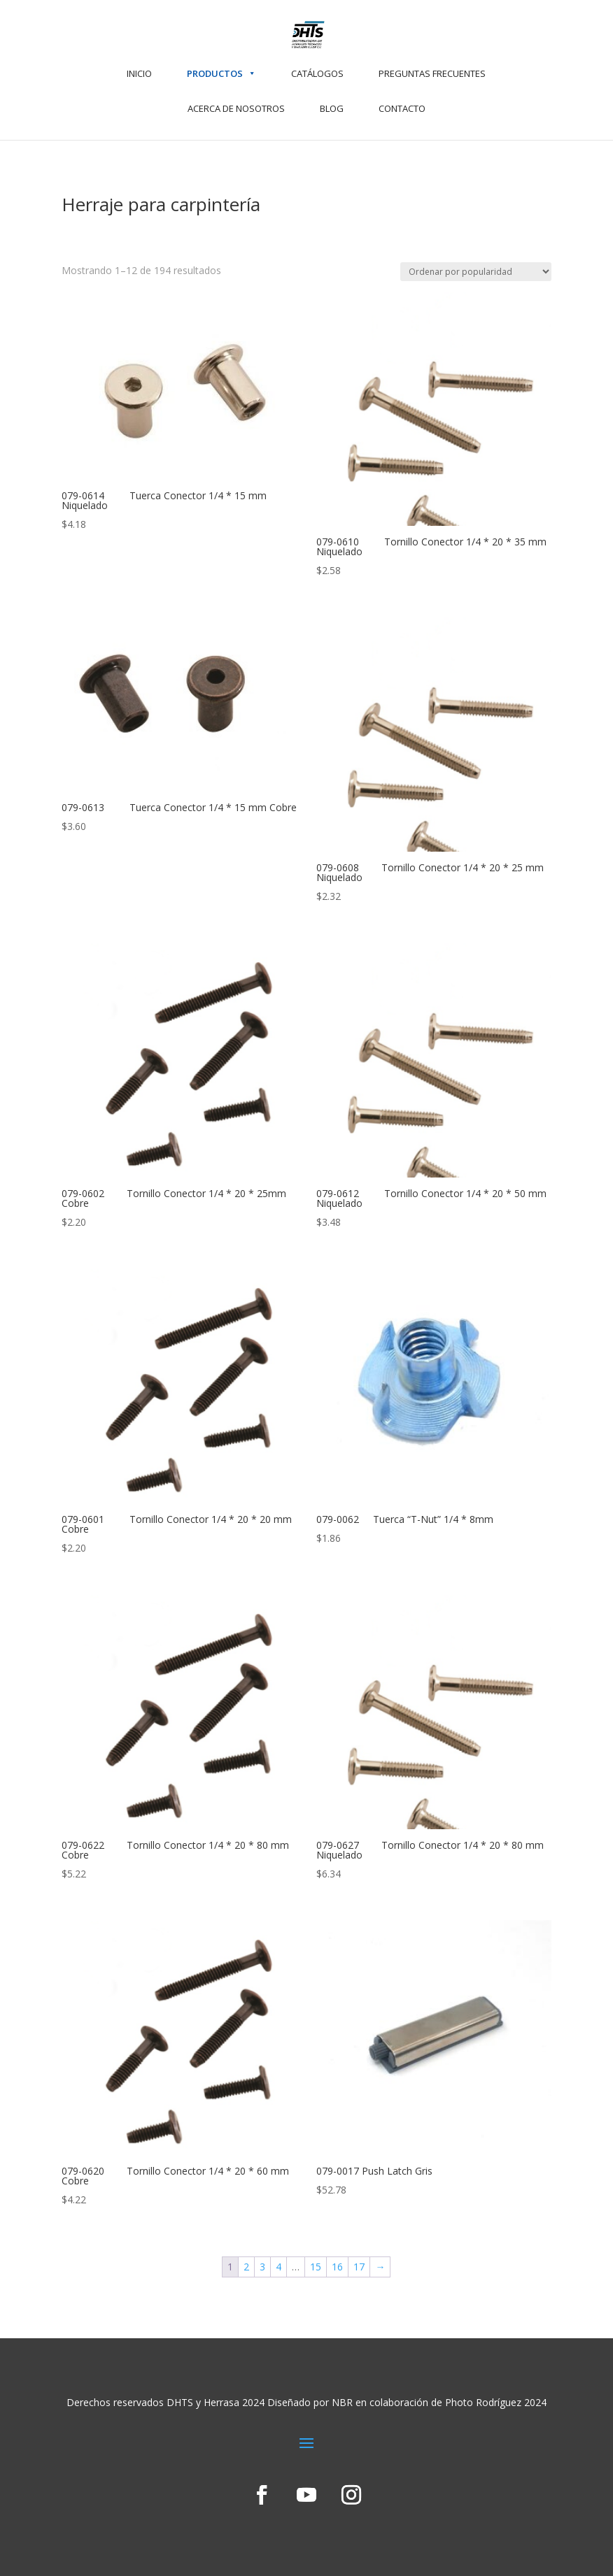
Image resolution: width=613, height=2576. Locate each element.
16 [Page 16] (337, 2266)
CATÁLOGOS (317, 73)
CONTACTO (402, 108)
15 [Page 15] (315, 2266)
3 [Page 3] (262, 2266)
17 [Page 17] (359, 2266)
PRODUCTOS (221, 73)
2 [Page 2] (246, 2266)
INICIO (139, 73)
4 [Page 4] (278, 2266)
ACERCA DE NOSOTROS (236, 108)
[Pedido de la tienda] (475, 271)
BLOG (332, 108)
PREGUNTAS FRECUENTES (432, 73)
